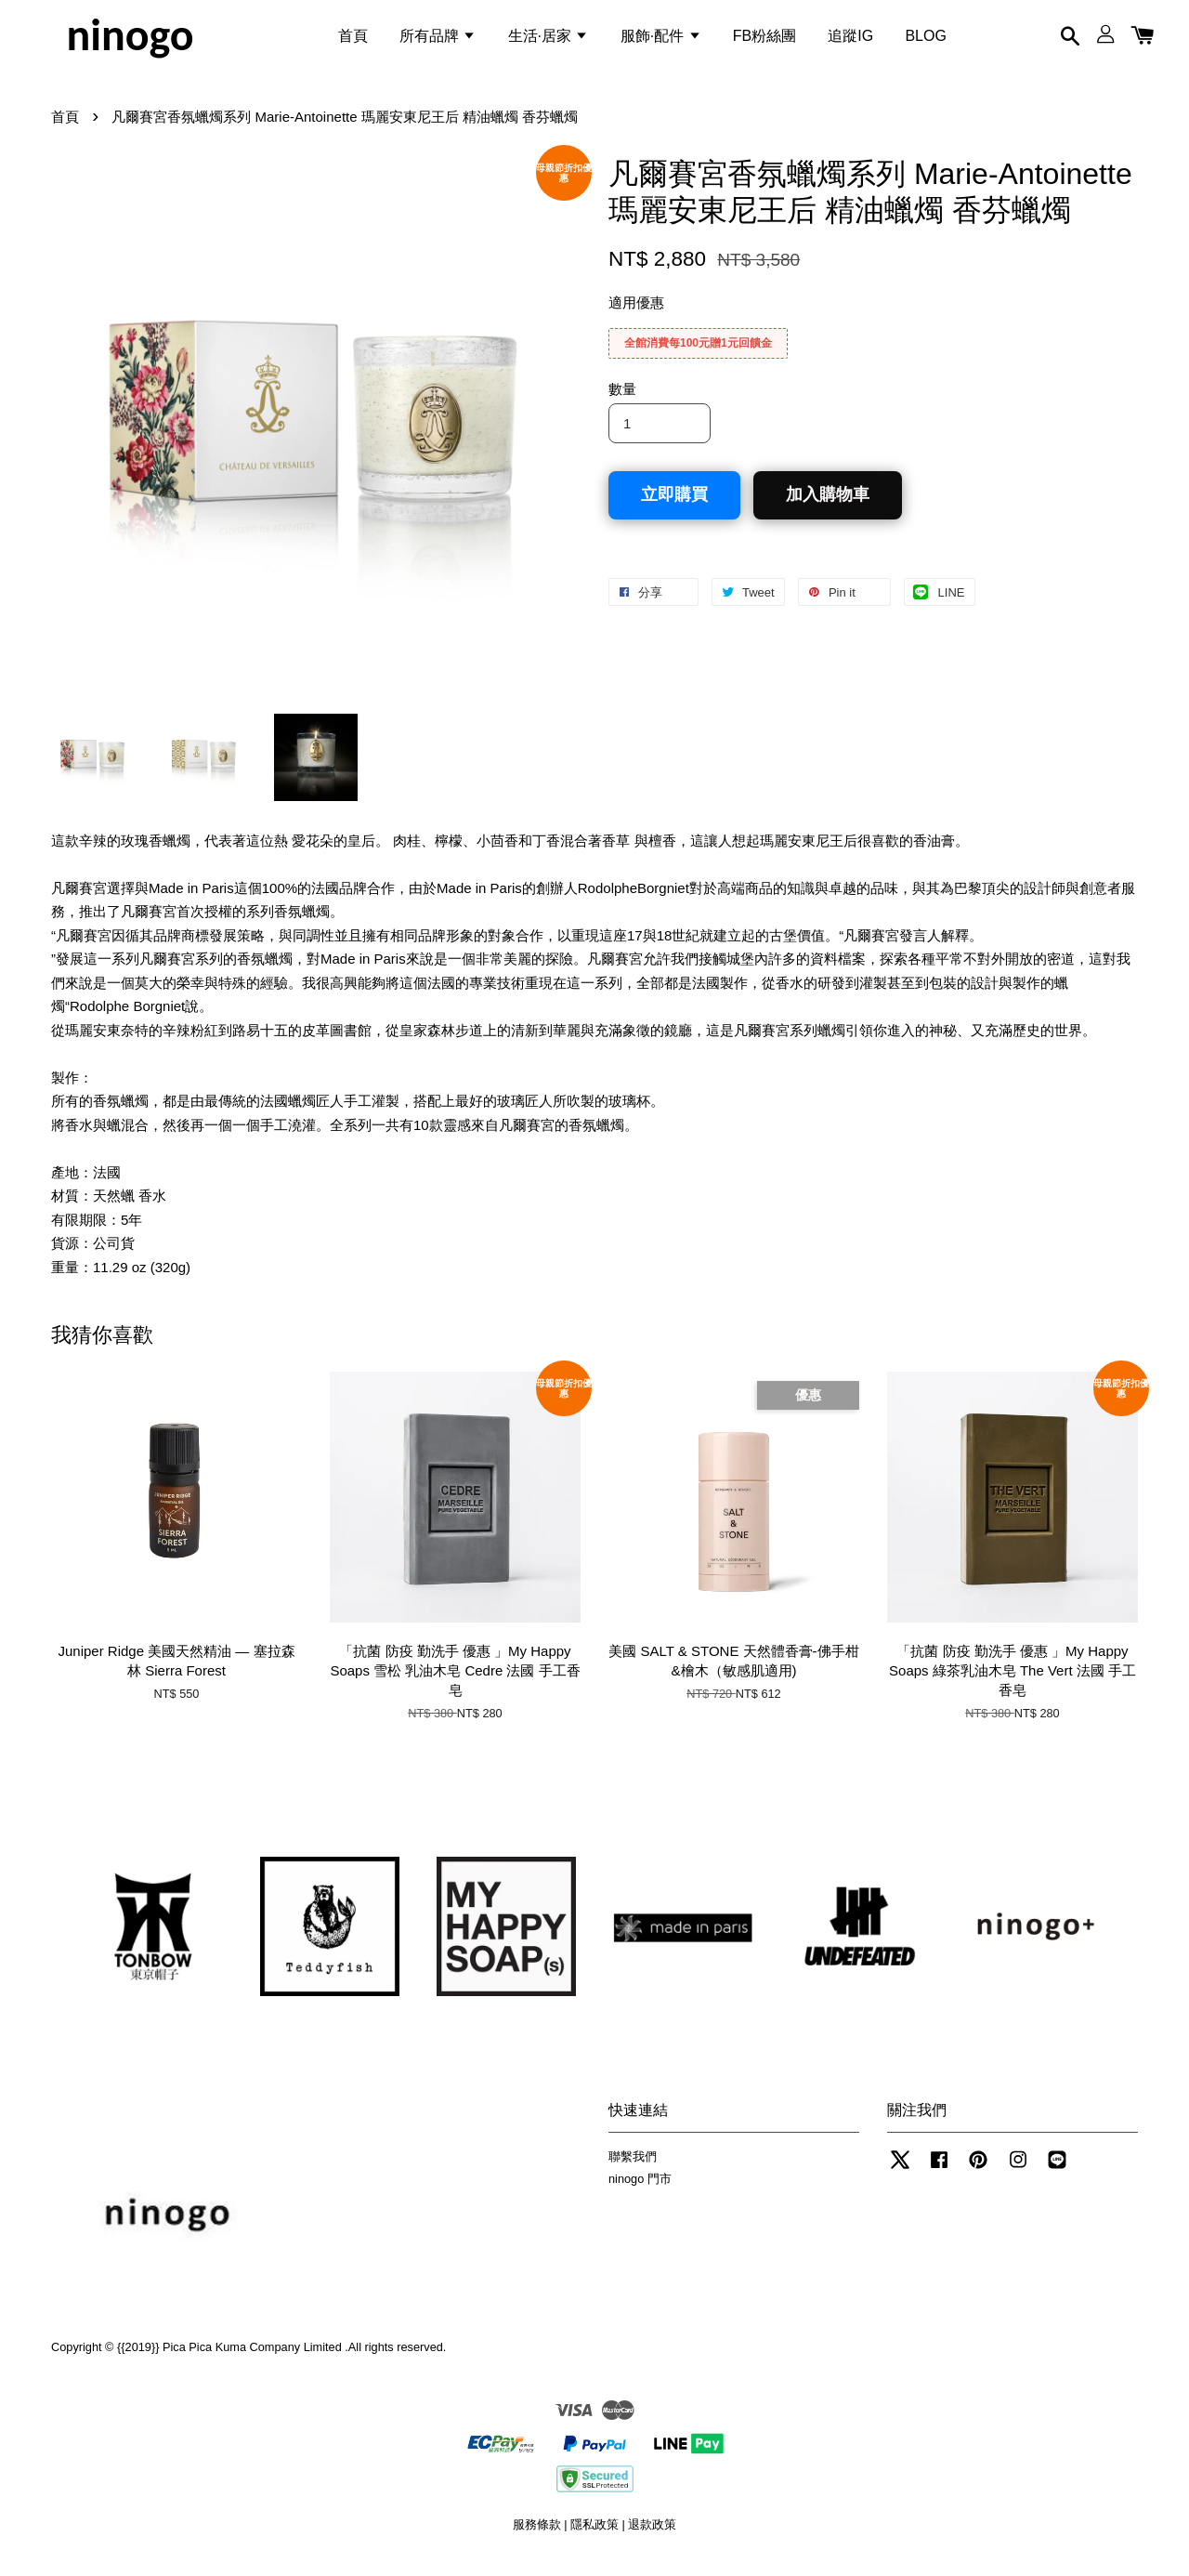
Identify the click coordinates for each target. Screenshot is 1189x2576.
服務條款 (537, 2537)
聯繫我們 (632, 2169)
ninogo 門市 (640, 2193)
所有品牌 (437, 40)
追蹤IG (850, 40)
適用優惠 (636, 316)
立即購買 (674, 508)
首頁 (353, 40)
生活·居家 (548, 40)
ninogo (129, 41)
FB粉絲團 (764, 40)
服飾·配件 (661, 40)
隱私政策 (594, 2537)
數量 (622, 403)
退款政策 (652, 2537)
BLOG (925, 40)
